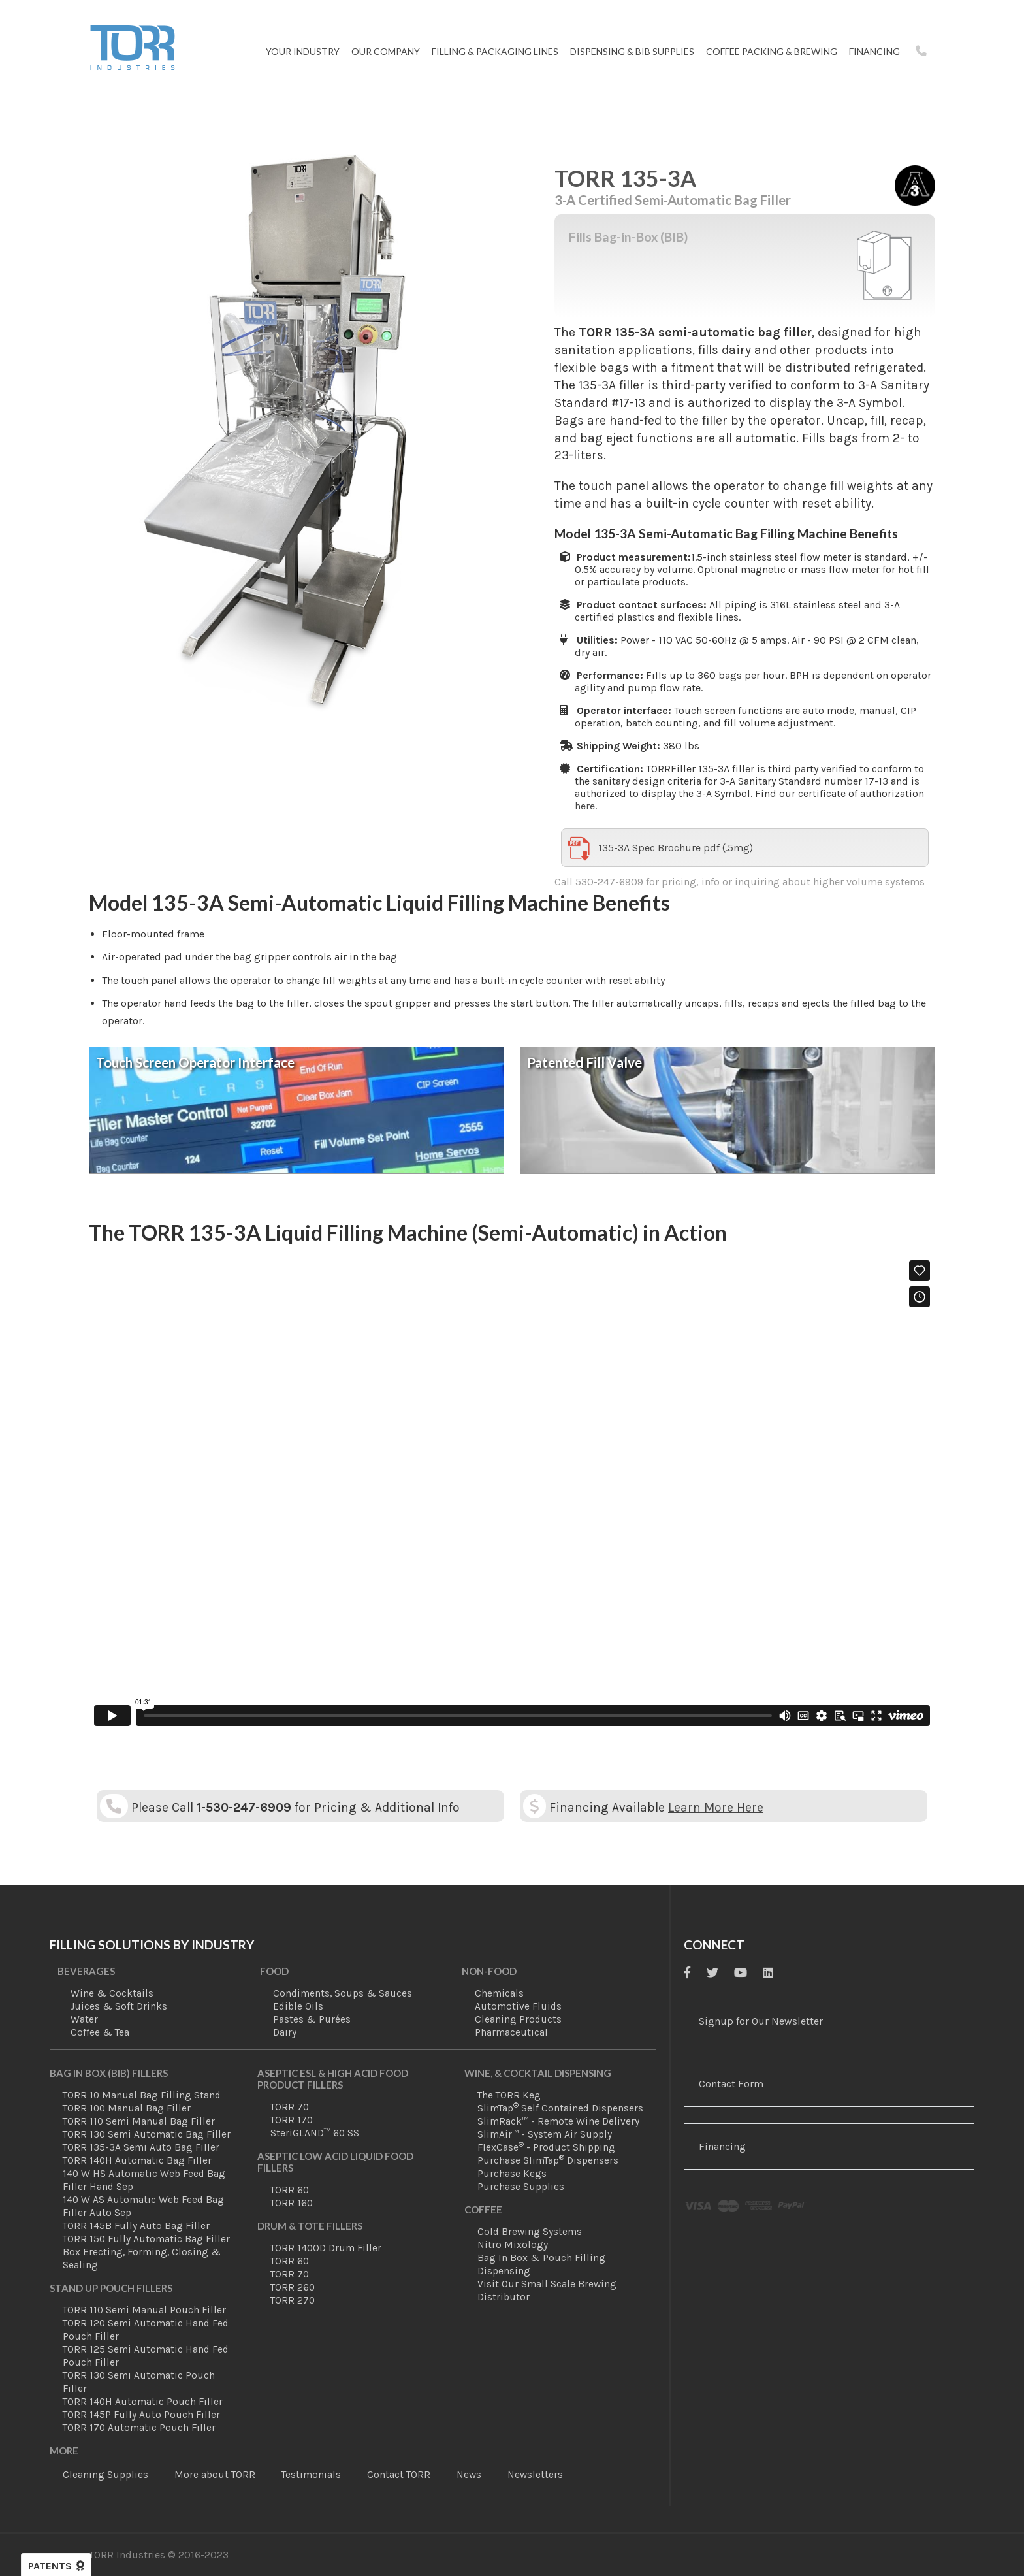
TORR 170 (291, 2120)
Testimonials (311, 2475)
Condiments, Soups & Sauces (342, 1993)
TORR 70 (289, 2107)
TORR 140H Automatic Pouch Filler (143, 2401)
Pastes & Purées (312, 2019)
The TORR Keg (509, 2095)
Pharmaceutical (511, 2032)
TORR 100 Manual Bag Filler (127, 2108)
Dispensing (503, 2271)
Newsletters (535, 2475)
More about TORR (214, 2475)
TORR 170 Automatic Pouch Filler (139, 2428)
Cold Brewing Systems (529, 2232)
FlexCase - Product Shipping (546, 2146)
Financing (874, 51)
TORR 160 (291, 2203)
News (468, 2475)
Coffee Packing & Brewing (771, 51)
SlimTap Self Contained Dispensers (560, 2107)
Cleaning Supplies (105, 2475)
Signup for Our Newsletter (761, 2021)
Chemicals (499, 1993)
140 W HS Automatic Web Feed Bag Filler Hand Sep (144, 2180)
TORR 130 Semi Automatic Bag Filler (147, 2134)
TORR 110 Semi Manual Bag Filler (139, 2121)
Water (84, 2019)
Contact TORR (398, 2475)
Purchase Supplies (520, 2187)
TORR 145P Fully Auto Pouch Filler (141, 2415)
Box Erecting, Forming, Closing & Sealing (142, 2258)
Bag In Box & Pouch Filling (541, 2258)
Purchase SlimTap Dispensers (547, 2159)
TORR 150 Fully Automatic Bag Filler (146, 2239)
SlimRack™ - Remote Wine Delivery (558, 2121)
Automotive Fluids (518, 2006)
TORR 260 (292, 2287)
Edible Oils (298, 2006)
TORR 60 (289, 2190)
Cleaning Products (518, 2019)
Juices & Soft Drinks (119, 2006)
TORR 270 (292, 2300)
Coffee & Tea (100, 2032)
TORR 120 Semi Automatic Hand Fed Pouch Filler (146, 2329)
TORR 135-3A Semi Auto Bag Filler (141, 2147)
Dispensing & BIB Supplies (632, 51)
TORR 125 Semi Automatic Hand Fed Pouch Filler (146, 2355)
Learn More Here (715, 1807)
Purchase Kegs (512, 2173)
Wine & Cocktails (112, 1993)
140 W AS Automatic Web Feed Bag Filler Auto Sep (143, 2206)
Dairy (284, 2032)
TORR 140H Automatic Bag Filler (137, 2160)
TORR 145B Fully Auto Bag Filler (136, 2226)
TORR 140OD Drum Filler (325, 2248)
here (585, 806)
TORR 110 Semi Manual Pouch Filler (144, 2310)
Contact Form (731, 2084)
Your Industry (303, 51)
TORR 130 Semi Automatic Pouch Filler (139, 2382)
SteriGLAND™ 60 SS (314, 2133)
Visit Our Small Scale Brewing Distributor (546, 2290)
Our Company (385, 51)
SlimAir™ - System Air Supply (544, 2134)
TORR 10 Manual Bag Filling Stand (142, 2095)
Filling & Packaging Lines (495, 51)
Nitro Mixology (512, 2245)
